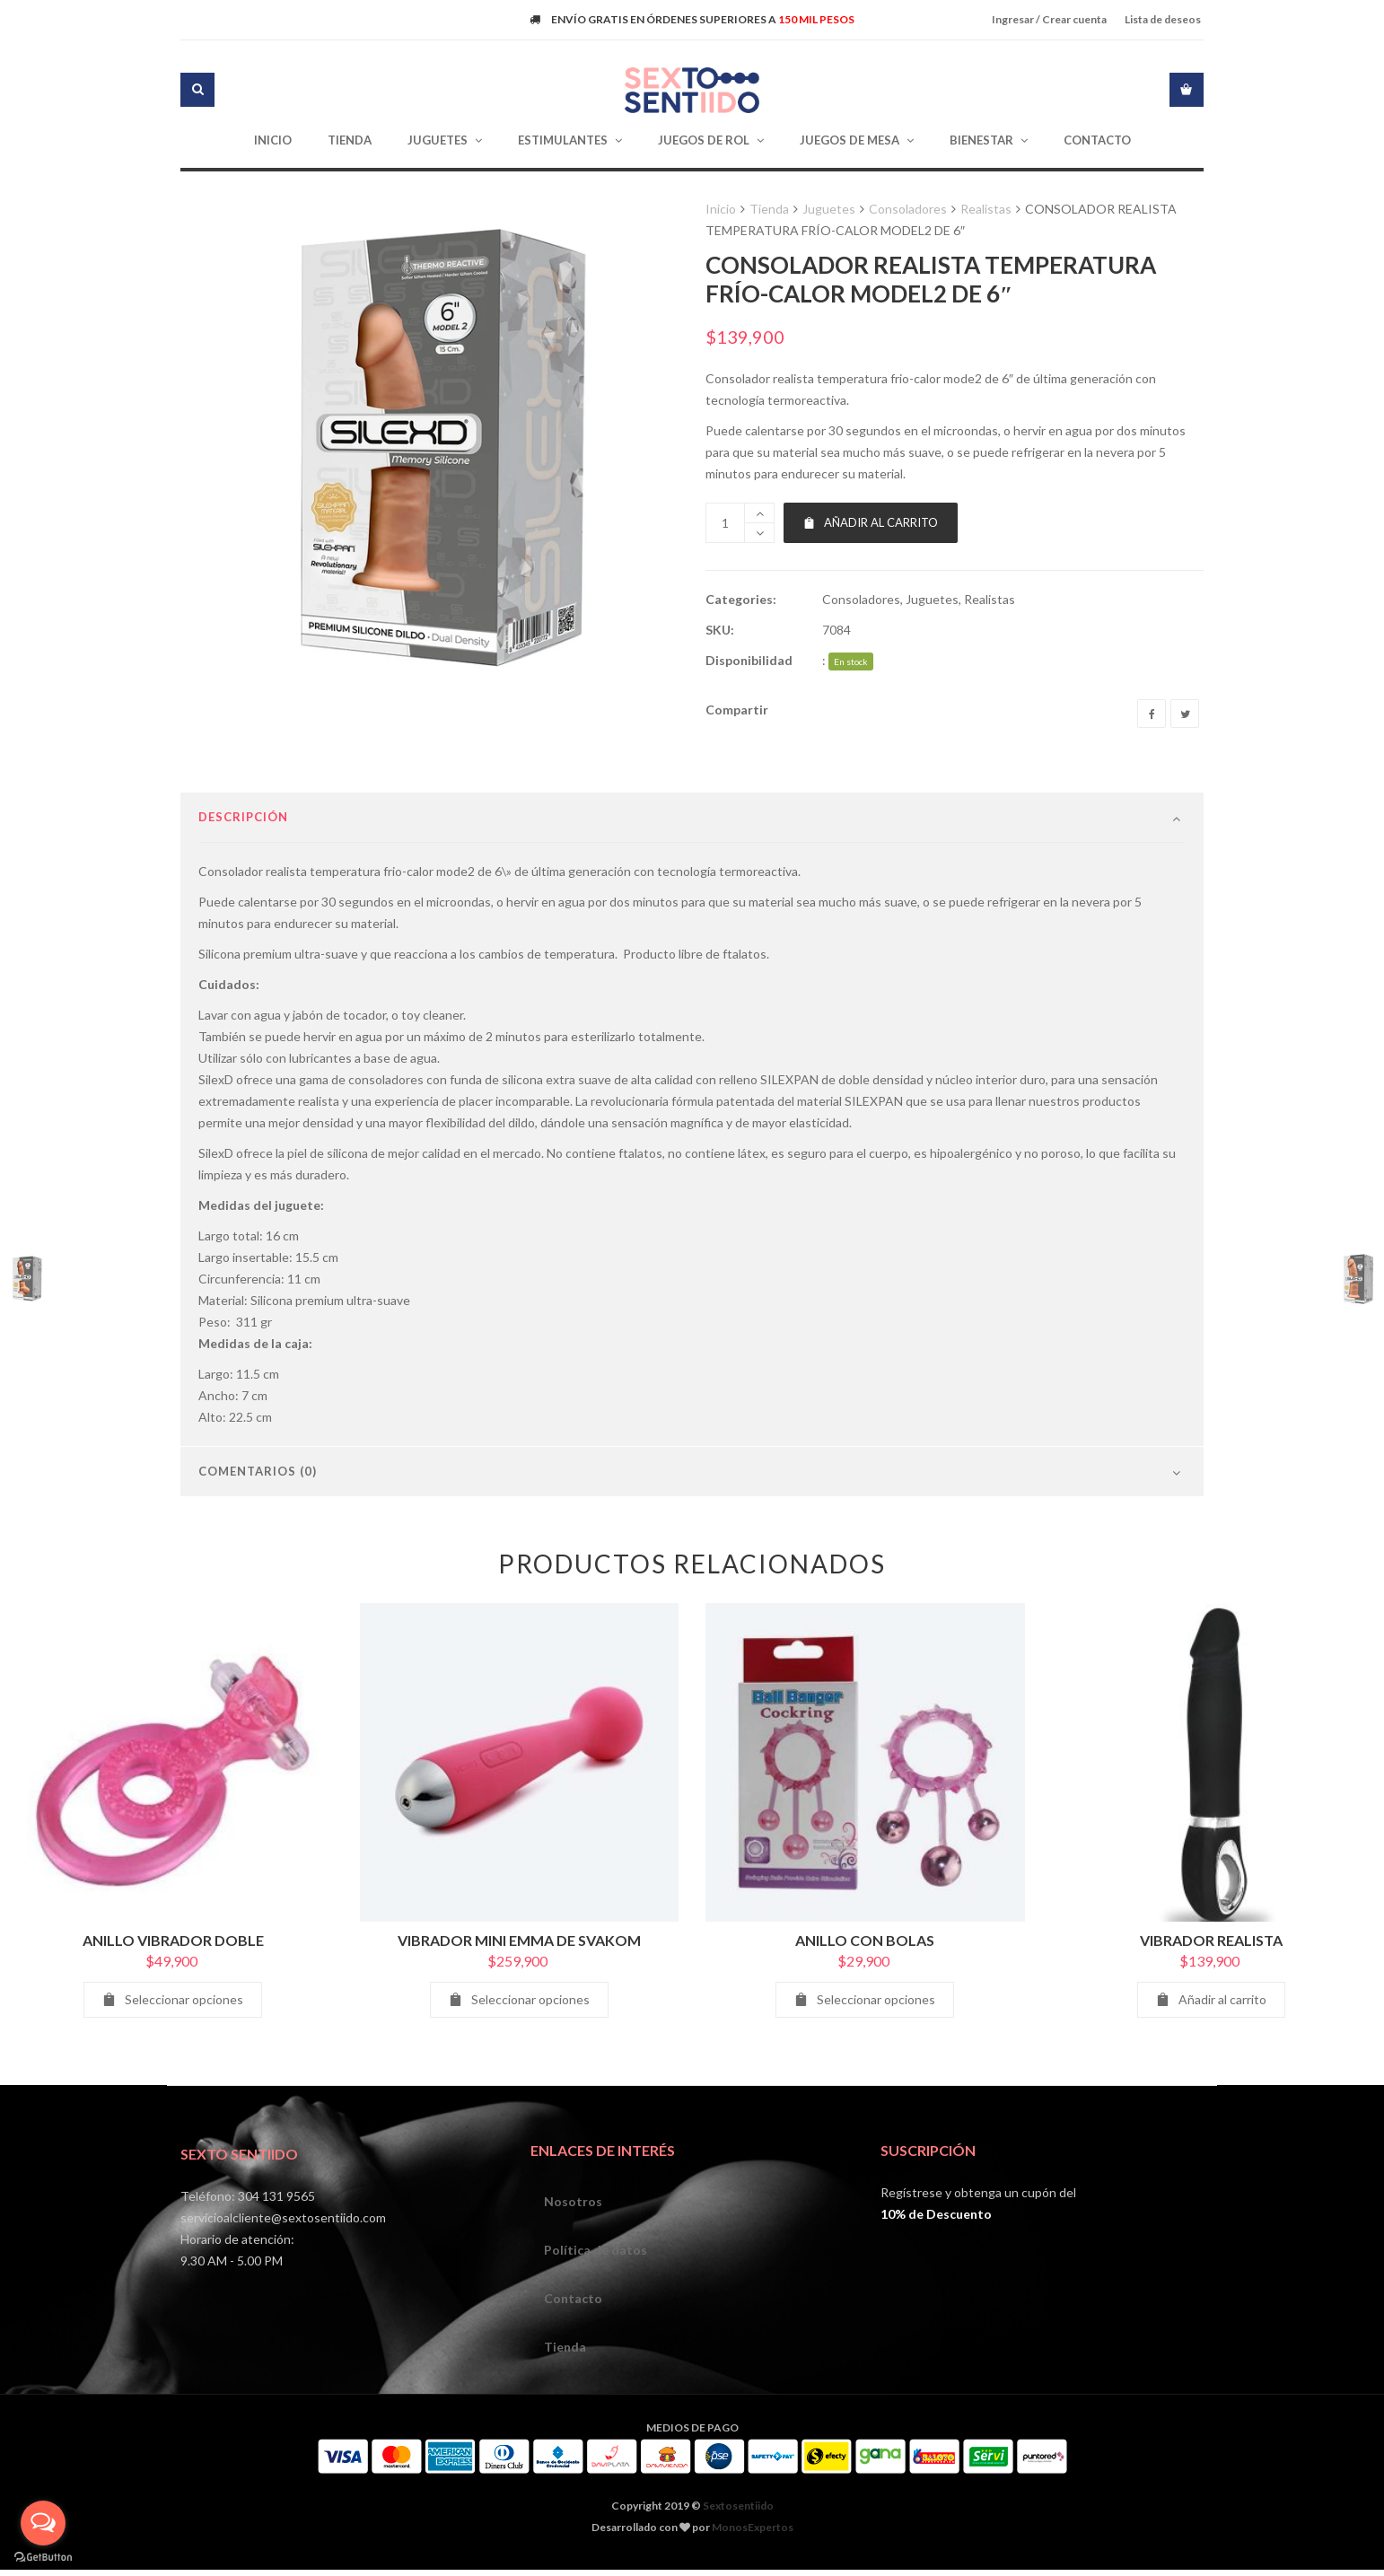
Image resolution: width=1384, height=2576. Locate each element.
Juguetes (828, 208)
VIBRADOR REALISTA (1211, 1987)
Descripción (243, 864)
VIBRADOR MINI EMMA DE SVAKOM (519, 1987)
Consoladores (908, 208)
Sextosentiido (738, 2553)
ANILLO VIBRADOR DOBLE (173, 1987)
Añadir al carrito (870, 522)
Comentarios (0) (257, 1518)
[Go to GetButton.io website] (43, 2557)
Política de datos (595, 2297)
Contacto (573, 2345)
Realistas (986, 208)
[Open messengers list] (43, 2523)
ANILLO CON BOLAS (864, 1987)
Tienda (769, 208)
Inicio (720, 208)
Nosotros (573, 2248)
